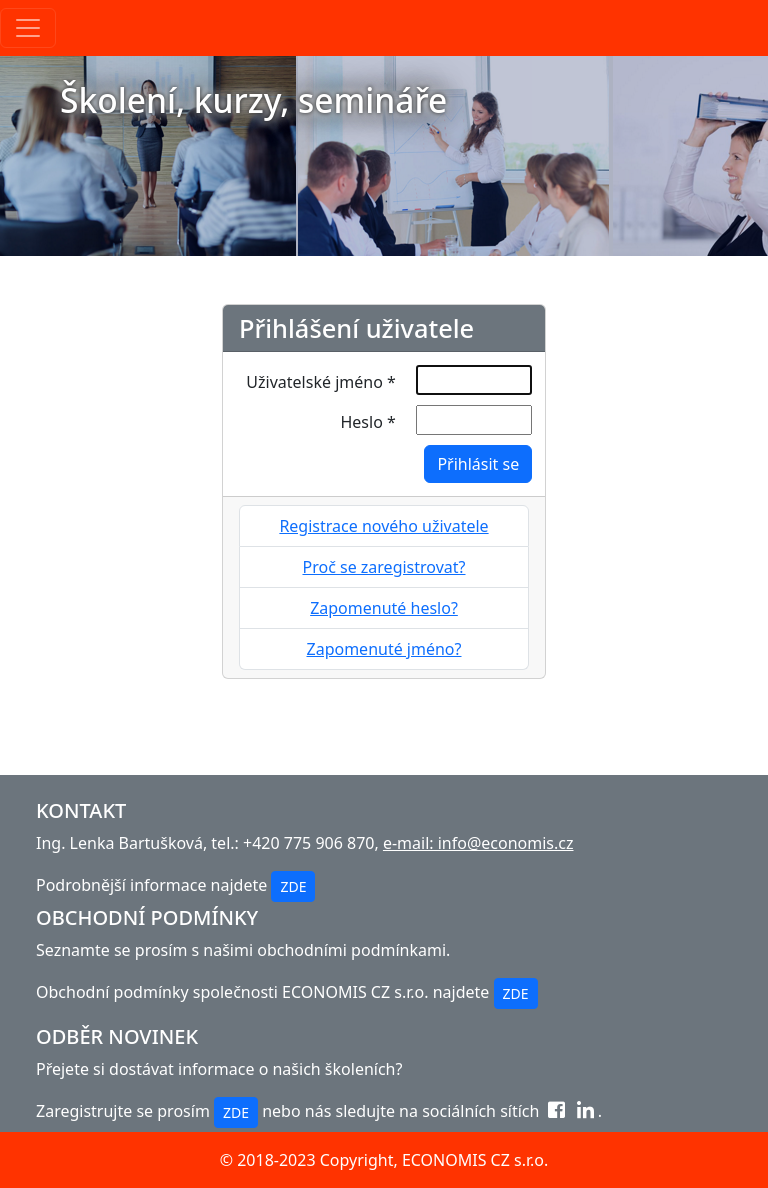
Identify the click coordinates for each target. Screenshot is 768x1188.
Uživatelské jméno (320, 382)
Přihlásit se (478, 464)
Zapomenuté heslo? (384, 608)
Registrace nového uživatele (383, 526)
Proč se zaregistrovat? (383, 567)
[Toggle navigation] (28, 28)
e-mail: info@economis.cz (478, 843)
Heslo (367, 422)
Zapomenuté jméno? (384, 649)
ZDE (293, 886)
